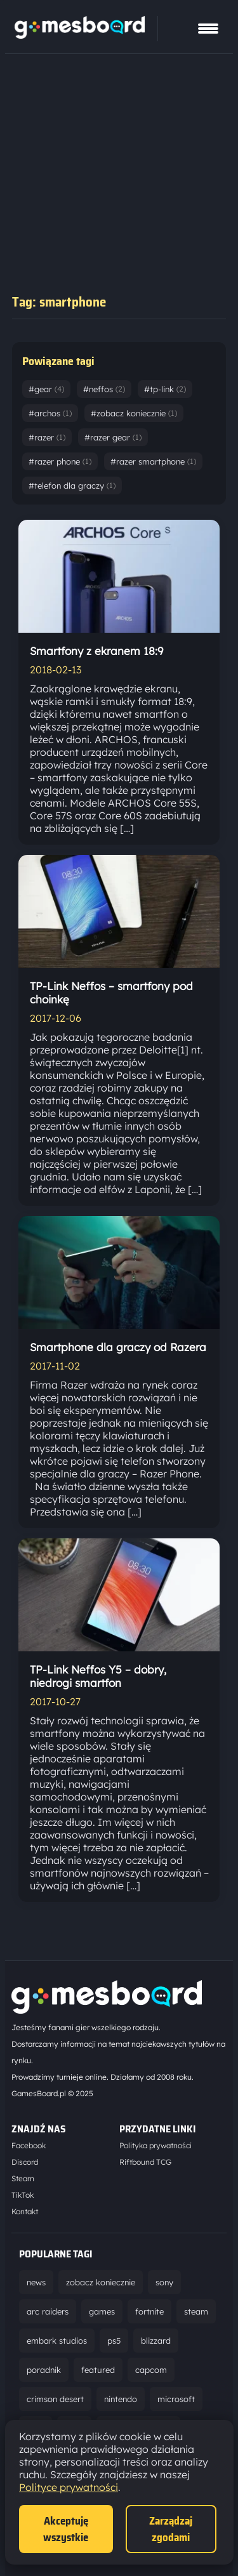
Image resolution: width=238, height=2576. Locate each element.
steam (196, 2311)
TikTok (22, 2195)
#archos (50, 413)
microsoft (176, 2399)
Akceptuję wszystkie (65, 2529)
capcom (151, 2370)
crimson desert (55, 2399)
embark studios (57, 2340)
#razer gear (113, 437)
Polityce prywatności (68, 2487)
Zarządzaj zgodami (170, 2529)
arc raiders (48, 2311)
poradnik (44, 2370)
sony (164, 2282)
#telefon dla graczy (72, 485)
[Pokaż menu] (208, 28)
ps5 (114, 2340)
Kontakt (24, 2211)
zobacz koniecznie (100, 2282)
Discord (24, 2162)
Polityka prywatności (155, 2145)
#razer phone (60, 461)
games (102, 2311)
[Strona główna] (80, 35)
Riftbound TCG (145, 2162)
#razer (47, 437)
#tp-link (165, 389)
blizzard (156, 2340)
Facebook (28, 2145)
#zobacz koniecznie (134, 413)
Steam (22, 2178)
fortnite (149, 2311)
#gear (46, 389)
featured (98, 2370)
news (36, 2282)
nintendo (120, 2399)
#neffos (104, 389)
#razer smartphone (153, 461)
